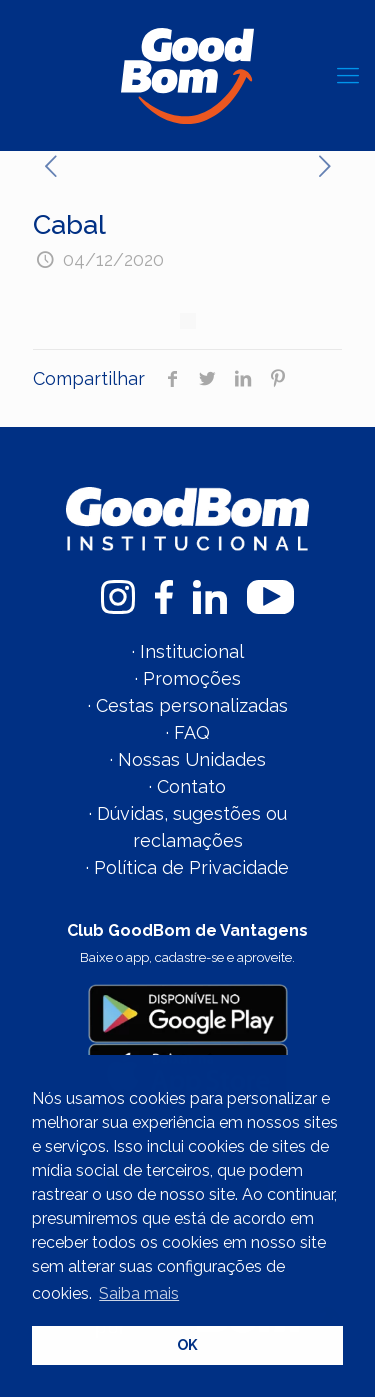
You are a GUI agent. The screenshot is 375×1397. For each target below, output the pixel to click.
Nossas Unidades (192, 759)
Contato (191, 786)
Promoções (192, 678)
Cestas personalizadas (192, 705)
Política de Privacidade (191, 867)
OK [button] (187, 1344)
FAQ (192, 732)
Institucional (192, 651)
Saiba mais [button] (139, 1293)
